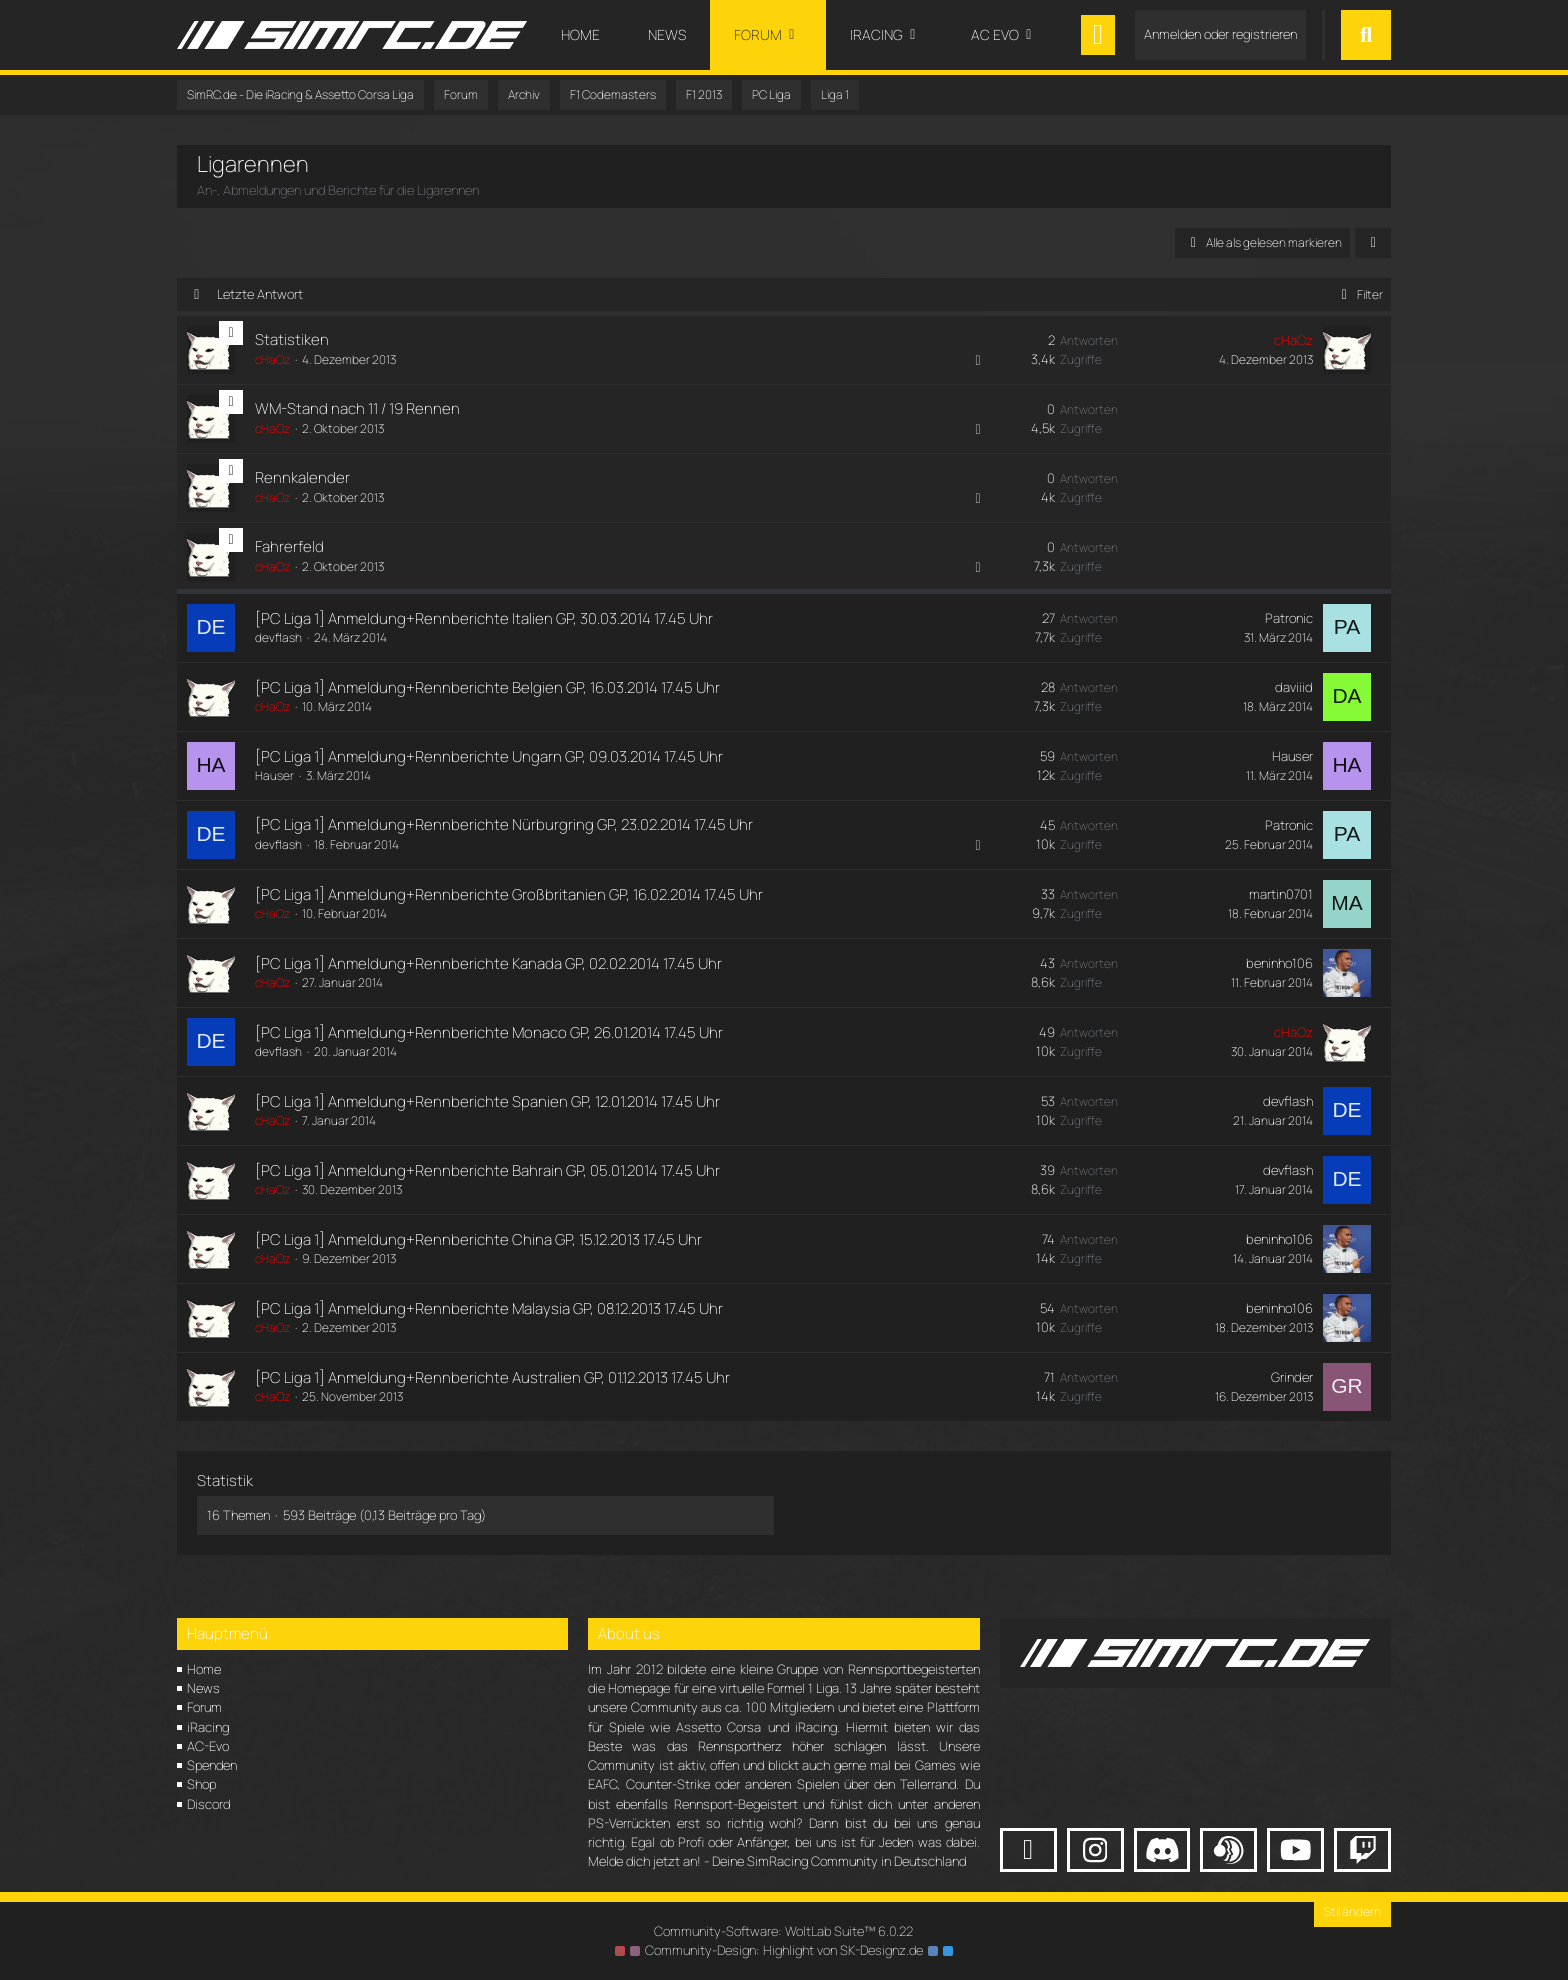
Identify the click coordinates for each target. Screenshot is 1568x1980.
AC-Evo (208, 1746)
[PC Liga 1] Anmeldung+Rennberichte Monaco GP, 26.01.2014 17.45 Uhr (489, 1032)
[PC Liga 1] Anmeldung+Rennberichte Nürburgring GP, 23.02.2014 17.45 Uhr (504, 824)
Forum (204, 1707)
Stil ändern (1352, 1911)
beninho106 (1280, 963)
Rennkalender (302, 477)
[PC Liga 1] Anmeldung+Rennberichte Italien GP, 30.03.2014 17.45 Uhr (484, 618)
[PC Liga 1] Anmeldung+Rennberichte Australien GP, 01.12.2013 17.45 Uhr (492, 1377)
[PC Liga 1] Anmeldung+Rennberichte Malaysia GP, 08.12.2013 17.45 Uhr (489, 1308)
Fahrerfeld (289, 546)
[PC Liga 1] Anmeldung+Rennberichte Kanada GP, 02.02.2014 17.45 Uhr (488, 963)
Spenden (212, 1765)
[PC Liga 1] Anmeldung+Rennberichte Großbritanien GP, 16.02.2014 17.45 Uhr (509, 894)
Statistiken (292, 339)
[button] (1373, 243)
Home (204, 1669)
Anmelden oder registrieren (1220, 34)
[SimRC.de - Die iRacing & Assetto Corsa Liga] (352, 35)
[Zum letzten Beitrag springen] (1347, 350)
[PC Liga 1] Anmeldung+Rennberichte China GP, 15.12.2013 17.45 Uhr (478, 1239)
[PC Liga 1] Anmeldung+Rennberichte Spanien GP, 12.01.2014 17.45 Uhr (487, 1101)
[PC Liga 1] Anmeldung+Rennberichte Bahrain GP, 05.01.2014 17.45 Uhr (487, 1170)
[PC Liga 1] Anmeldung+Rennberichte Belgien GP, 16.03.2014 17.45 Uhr (487, 687)
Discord (208, 1804)
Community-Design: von (784, 1950)
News (203, 1688)
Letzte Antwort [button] (260, 294)
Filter (1358, 294)
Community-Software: (784, 1931)
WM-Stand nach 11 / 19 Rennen (357, 408)
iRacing (208, 1727)
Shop (201, 1784)
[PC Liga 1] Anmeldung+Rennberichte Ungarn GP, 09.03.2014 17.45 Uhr (489, 756)
